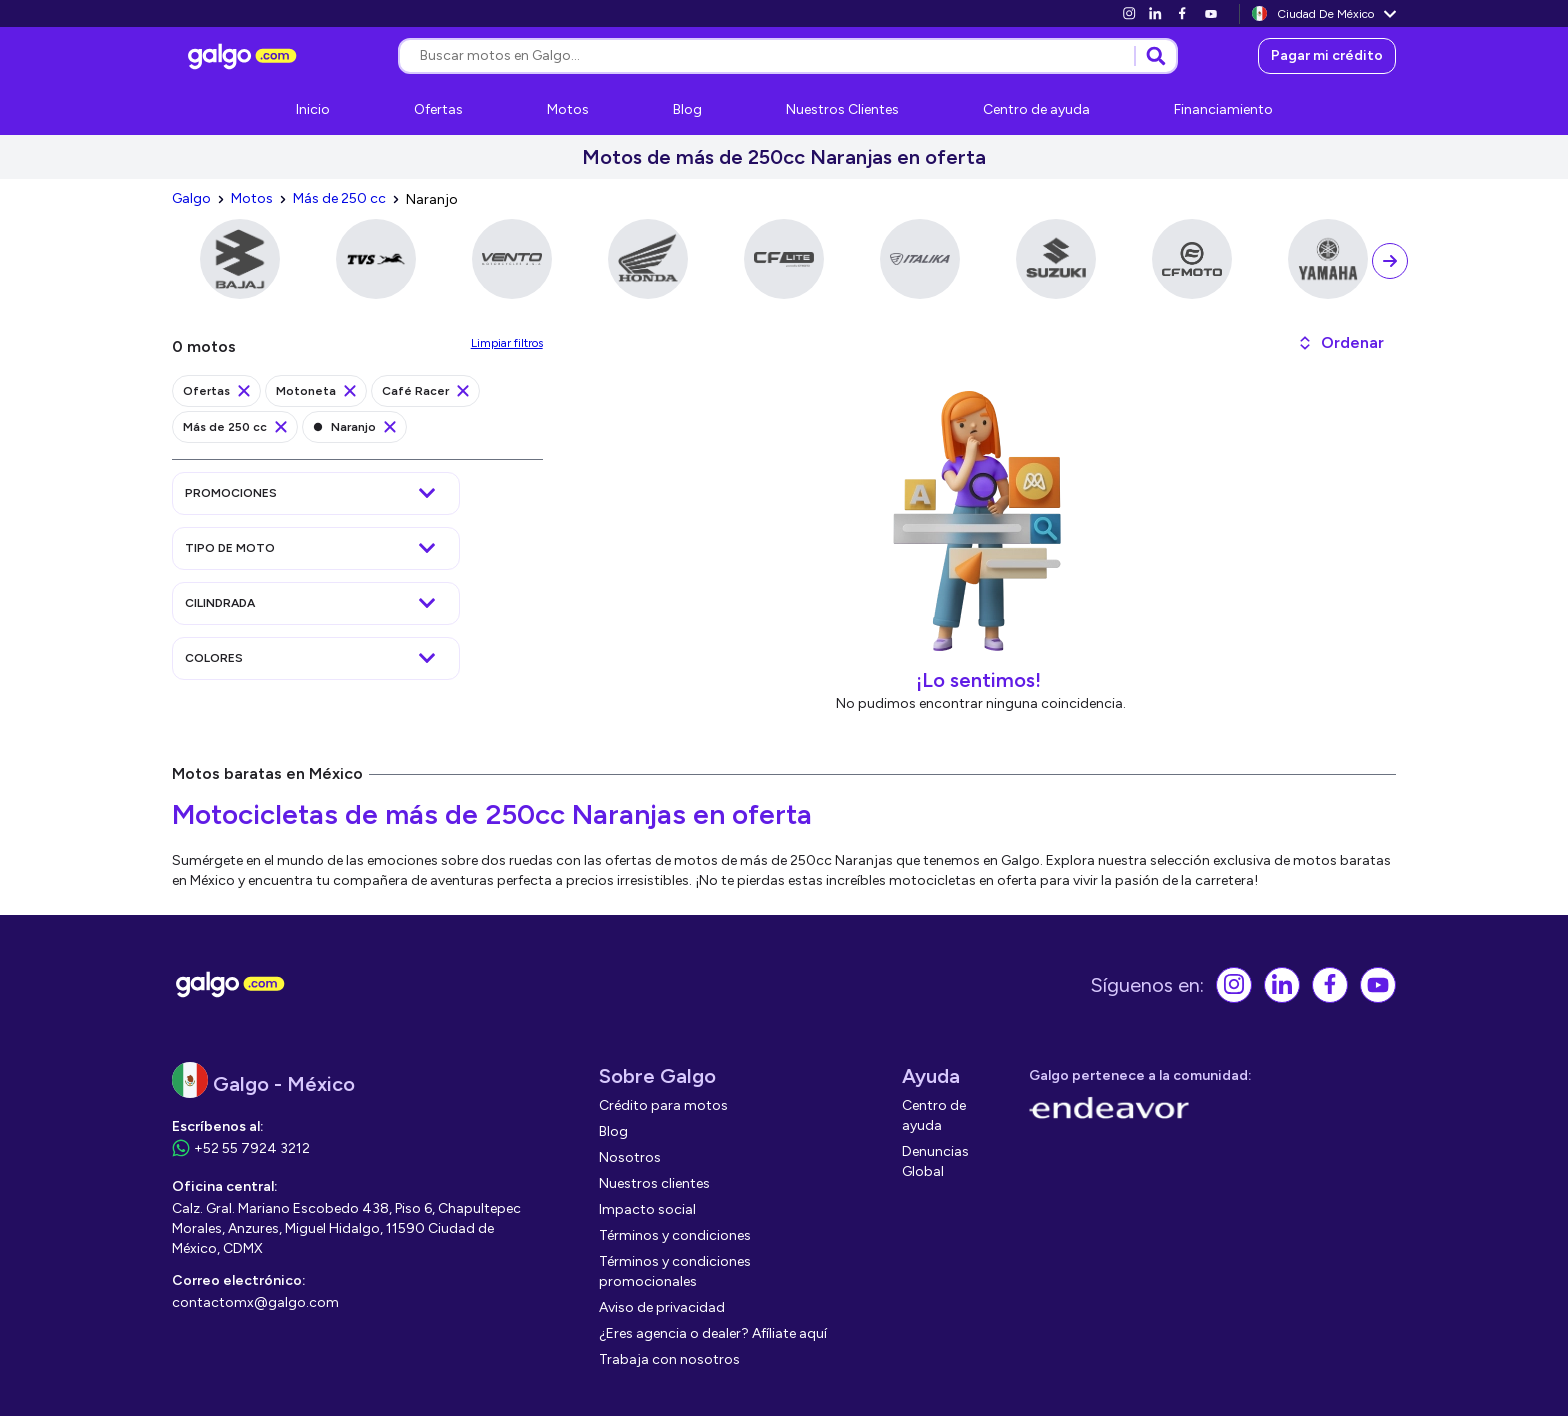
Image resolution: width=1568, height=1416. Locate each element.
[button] (1340, 343)
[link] (1129, 13)
